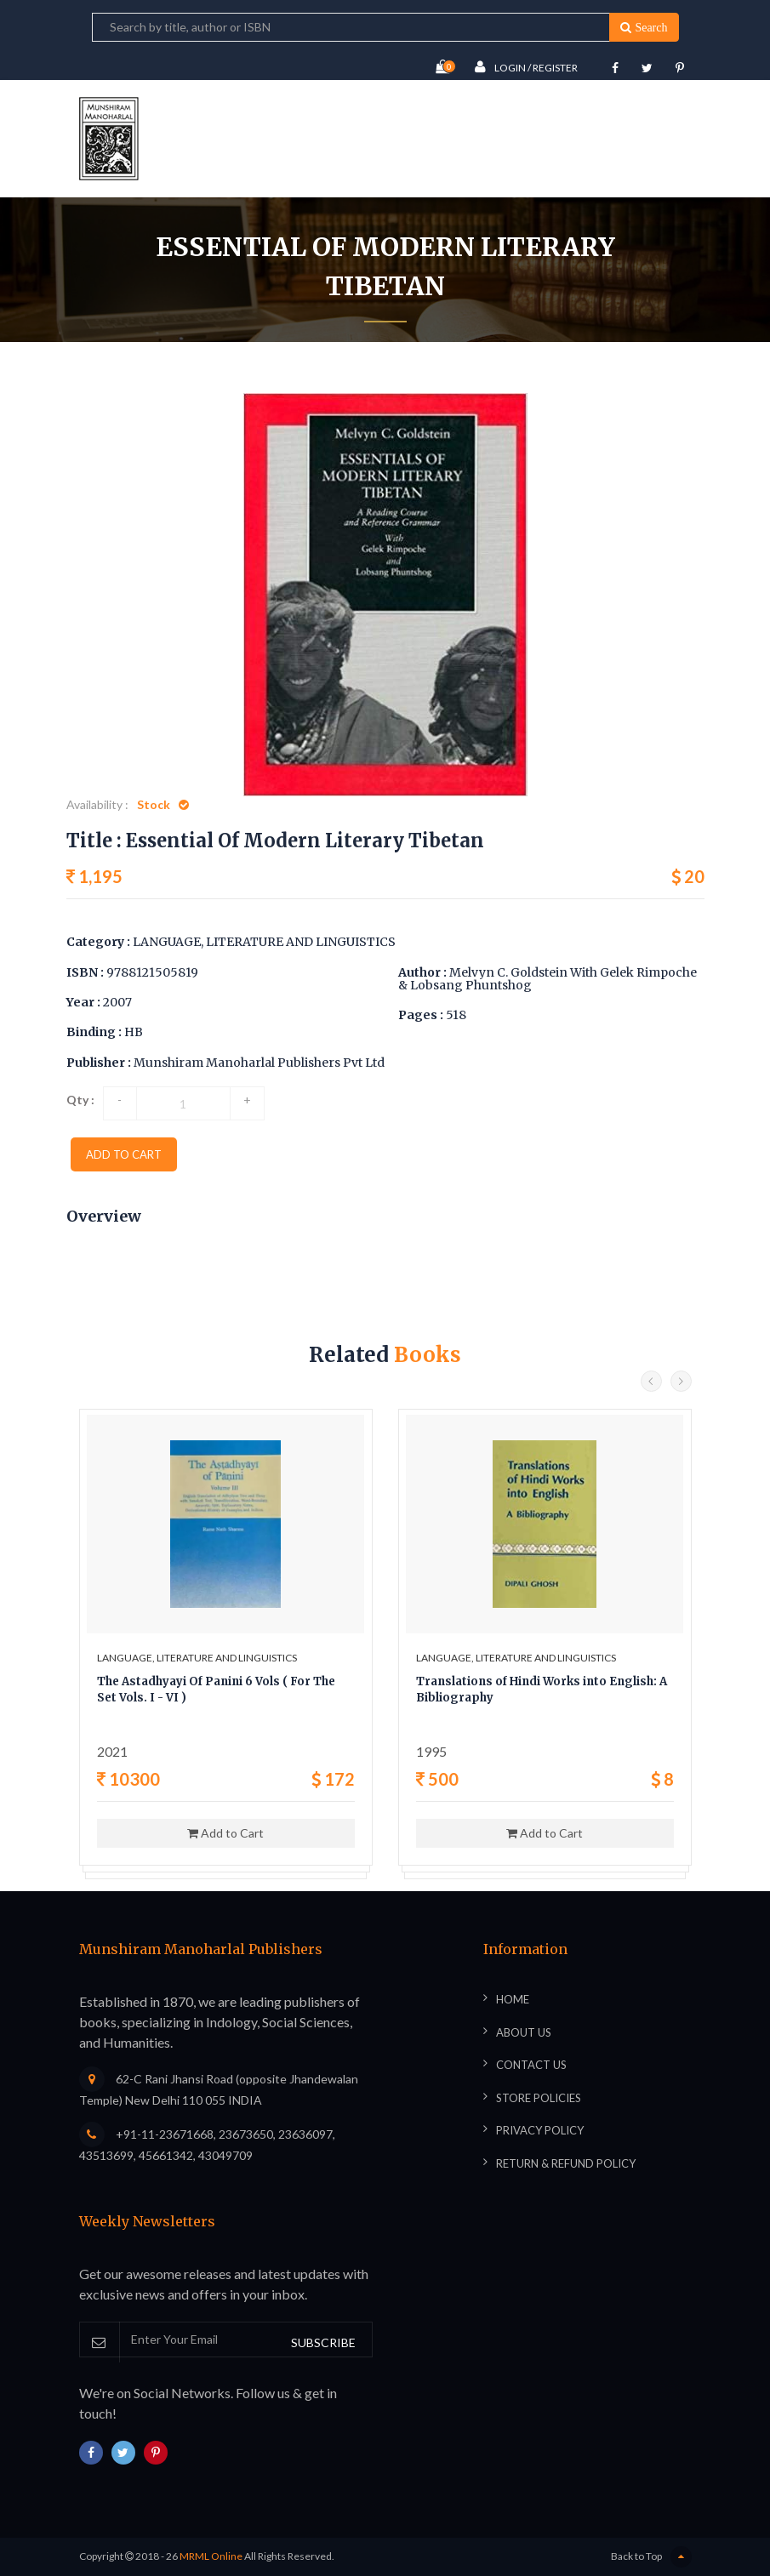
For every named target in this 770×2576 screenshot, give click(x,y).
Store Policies (538, 2098)
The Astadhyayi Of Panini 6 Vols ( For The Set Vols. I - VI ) (216, 1690)
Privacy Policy (540, 2130)
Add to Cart (225, 1833)
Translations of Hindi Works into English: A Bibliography (541, 1690)
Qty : (80, 1099)
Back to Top (651, 2556)
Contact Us (531, 2065)
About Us (523, 2032)
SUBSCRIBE (323, 2342)
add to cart (124, 1154)
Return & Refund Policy (566, 2163)
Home (274, 347)
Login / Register (526, 67)
